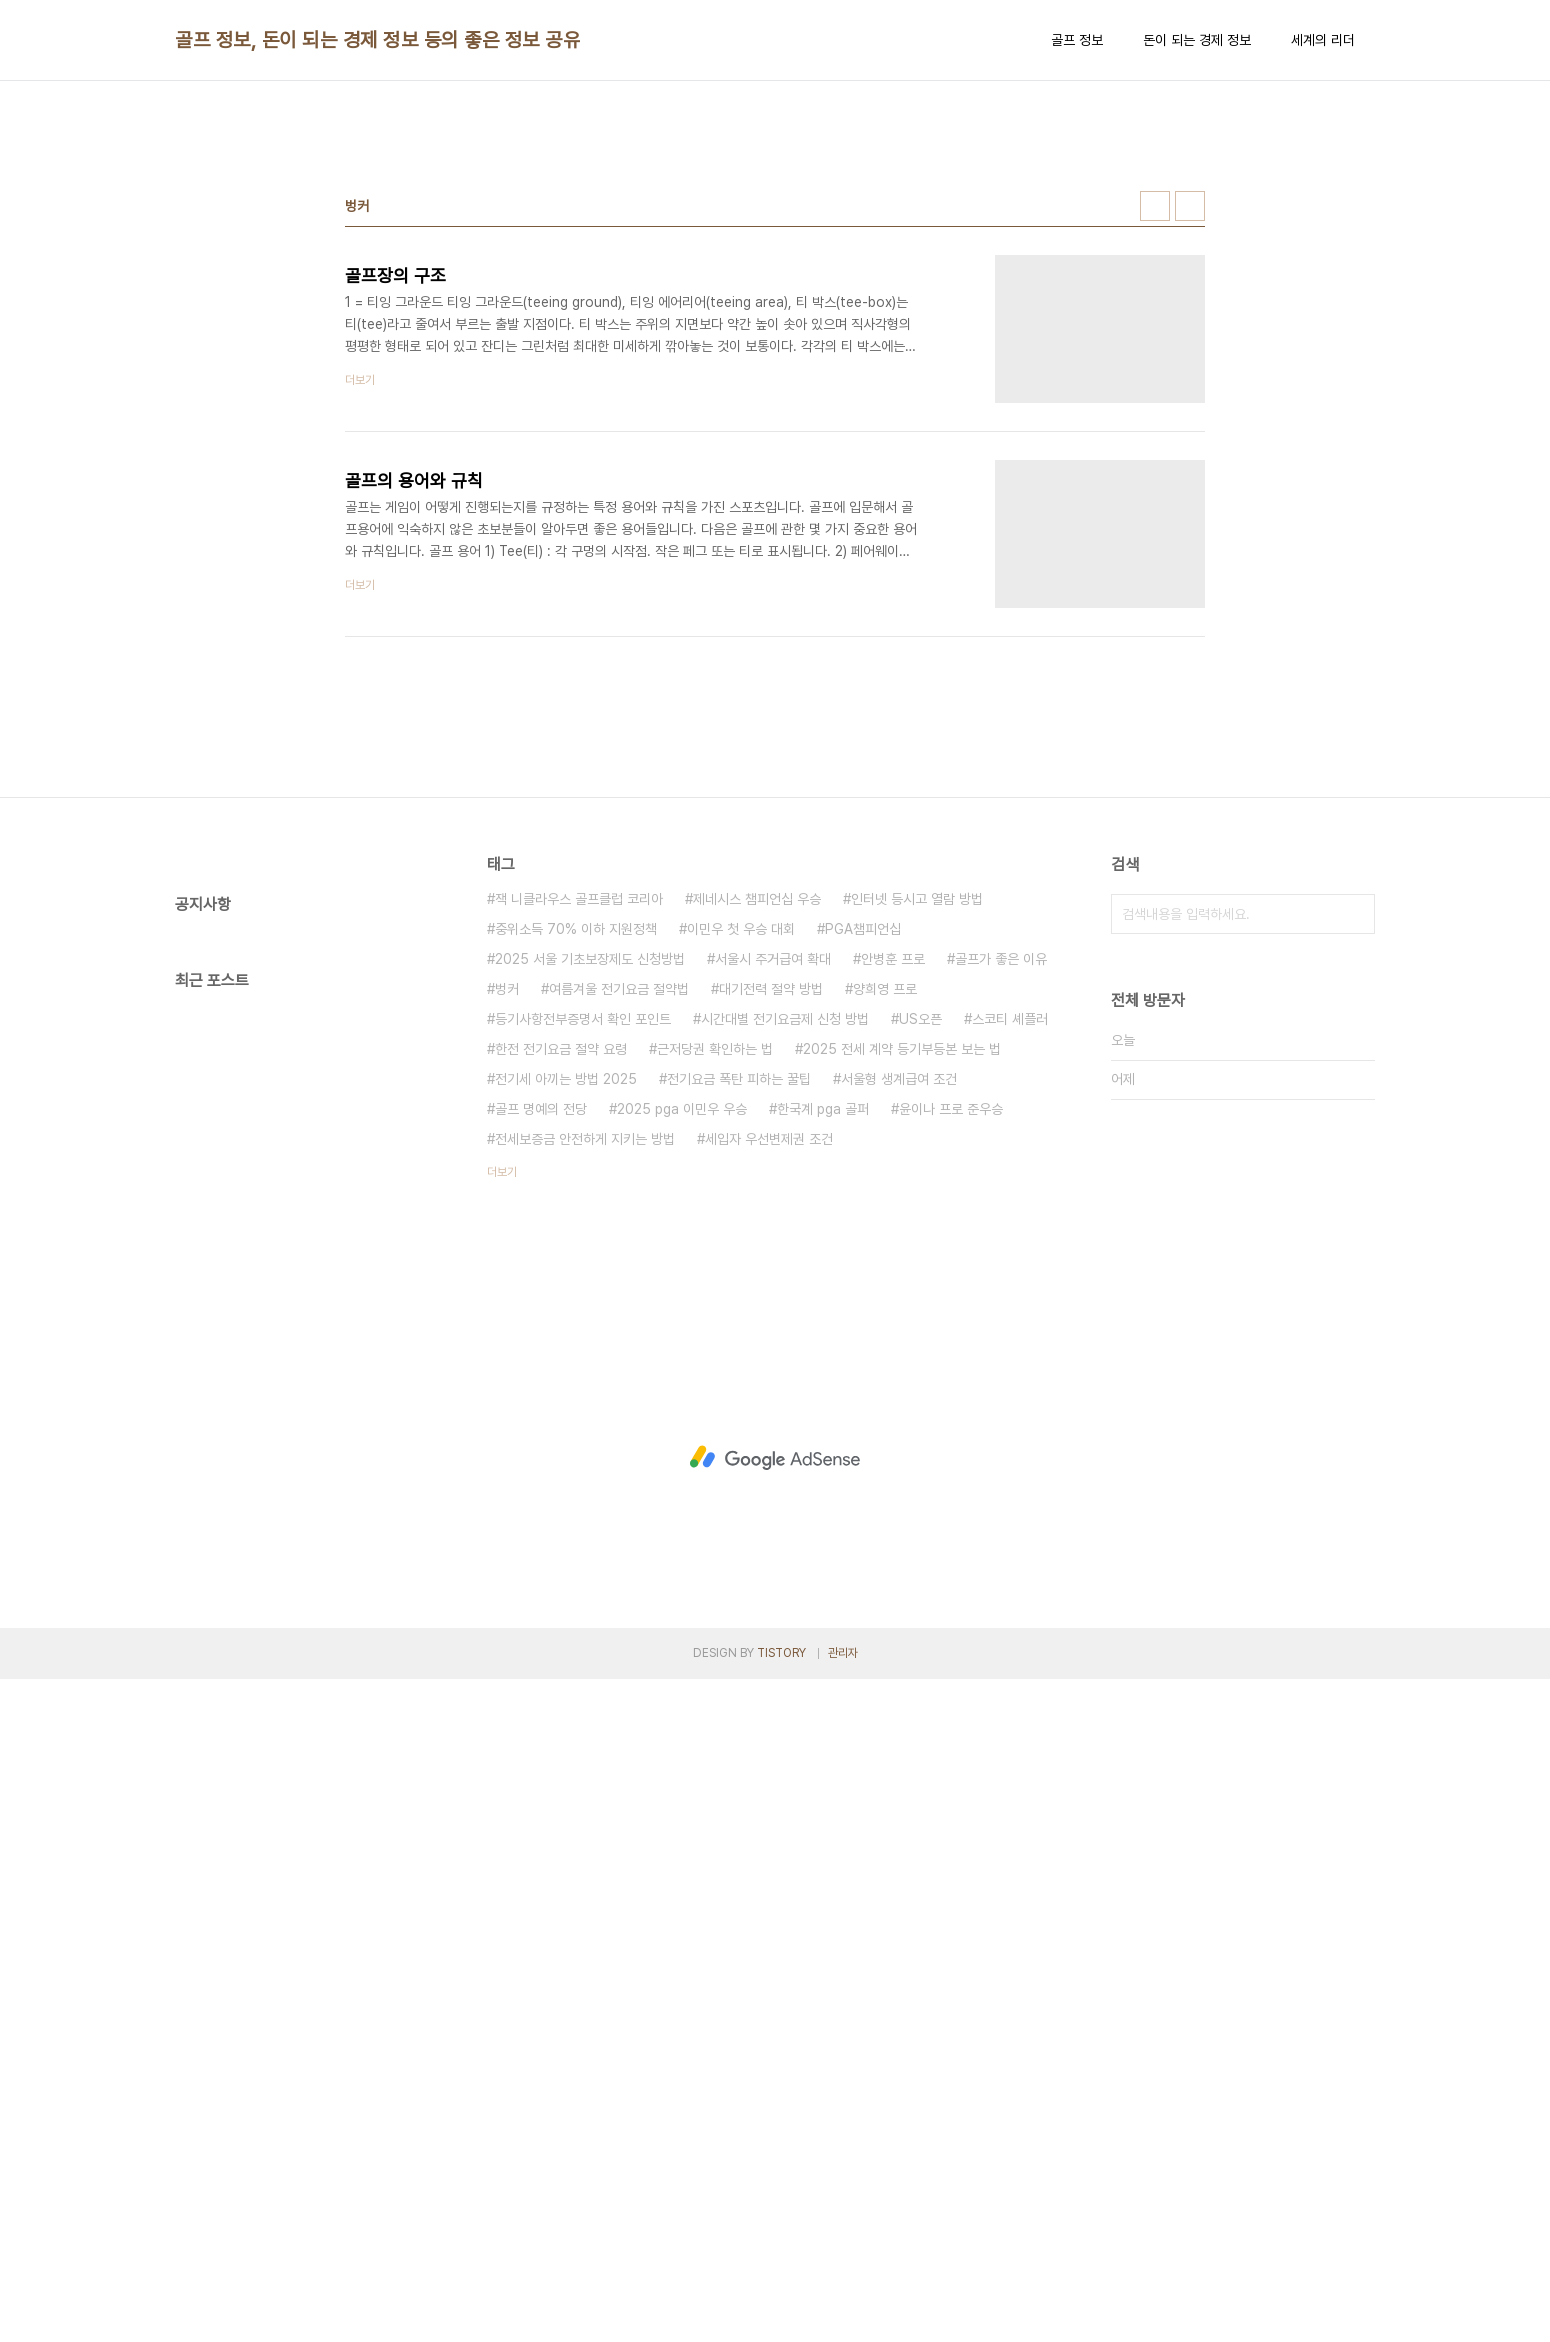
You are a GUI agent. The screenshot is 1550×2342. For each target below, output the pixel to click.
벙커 (507, 1269)
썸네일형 (1155, 486)
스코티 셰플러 (1010, 1299)
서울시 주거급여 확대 (773, 1239)
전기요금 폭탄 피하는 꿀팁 (739, 1359)
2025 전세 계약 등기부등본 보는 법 (902, 1329)
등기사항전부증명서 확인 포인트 (583, 1299)
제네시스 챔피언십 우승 (757, 1179)
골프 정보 (1077, 40)
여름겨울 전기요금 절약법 (619, 1269)
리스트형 (1190, 486)
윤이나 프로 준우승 (951, 1389)
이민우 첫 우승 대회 (741, 1209)
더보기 (502, 1452)
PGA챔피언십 (863, 1209)
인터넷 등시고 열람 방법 (917, 1179)
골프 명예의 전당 (541, 1389)
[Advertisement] (775, 251)
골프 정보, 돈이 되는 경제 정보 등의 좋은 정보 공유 (377, 40)
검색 (1355, 1194)
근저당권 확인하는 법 (715, 1329)
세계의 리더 (1323, 40)
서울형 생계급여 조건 (899, 1359)
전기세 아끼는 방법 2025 (566, 1359)
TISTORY (781, 2316)
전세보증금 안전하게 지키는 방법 (585, 1419)
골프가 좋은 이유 (1001, 1239)
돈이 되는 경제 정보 (1197, 40)
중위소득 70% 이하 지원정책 (576, 1209)
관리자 (843, 2316)
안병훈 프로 (893, 1239)
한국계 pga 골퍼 (823, 1389)
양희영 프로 (885, 1269)
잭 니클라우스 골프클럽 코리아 (579, 1179)
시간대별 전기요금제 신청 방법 (785, 1299)
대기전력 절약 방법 (771, 1269)
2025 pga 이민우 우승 (682, 1389)
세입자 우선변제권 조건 (769, 1419)
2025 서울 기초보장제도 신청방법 (590, 1239)
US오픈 (920, 1299)
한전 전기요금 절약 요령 (561, 1329)
